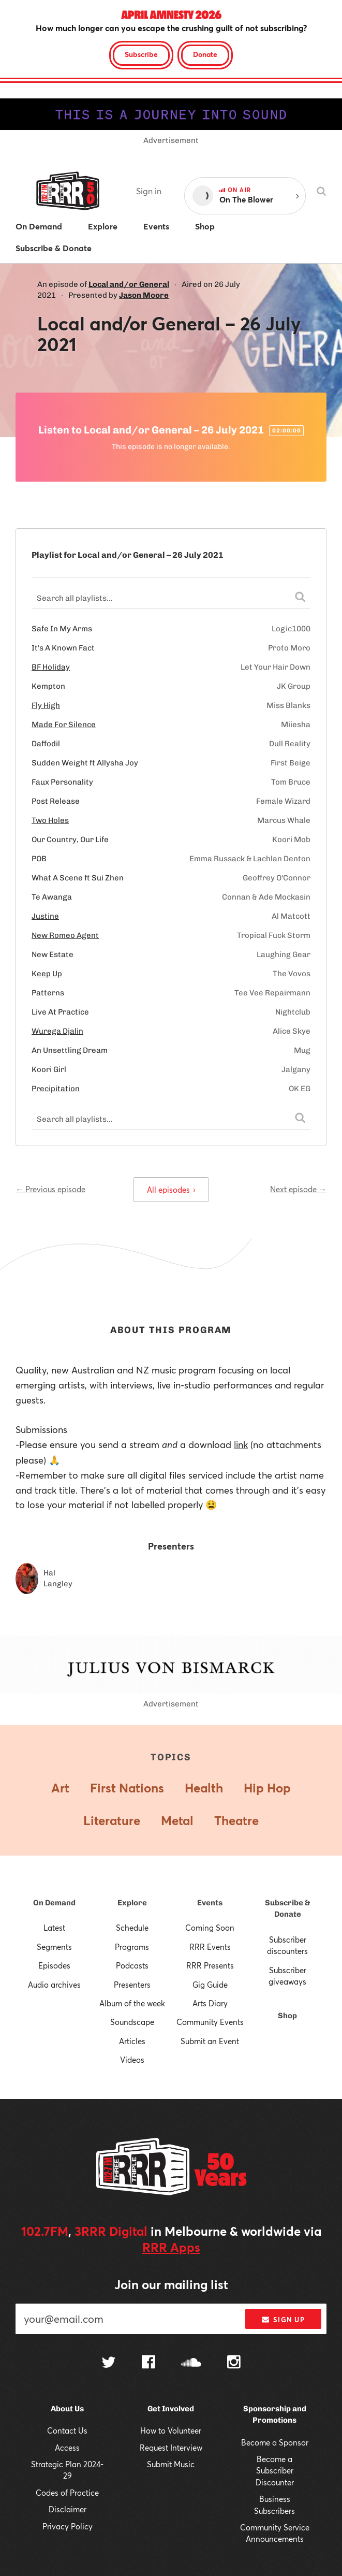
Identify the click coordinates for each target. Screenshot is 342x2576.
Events (209, 1902)
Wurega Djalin (57, 1031)
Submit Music (171, 2464)
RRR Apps (171, 2247)
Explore (132, 1902)
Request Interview (171, 2447)
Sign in (148, 190)
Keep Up (47, 973)
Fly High (46, 705)
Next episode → (298, 1189)
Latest (54, 1927)
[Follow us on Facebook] (148, 2363)
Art (60, 1787)
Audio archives (54, 1984)
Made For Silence (64, 724)
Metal (177, 1820)
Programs (132, 1947)
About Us (67, 2408)
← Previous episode (50, 1189)
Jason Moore (144, 295)
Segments (54, 1947)
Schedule (132, 1927)
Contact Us (67, 2430)
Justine (45, 916)
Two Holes (50, 820)
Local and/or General (128, 284)
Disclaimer (67, 2509)
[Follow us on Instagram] (234, 2363)
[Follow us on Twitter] (108, 2363)
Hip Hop (267, 1787)
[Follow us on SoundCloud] (191, 2363)
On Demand (54, 1902)
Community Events (210, 2022)
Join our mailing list (171, 2284)
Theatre (236, 1820)
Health (204, 1787)
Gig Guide (210, 1984)
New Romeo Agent (65, 935)
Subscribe (141, 54)
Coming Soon (209, 1927)
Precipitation (56, 1088)
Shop (287, 2015)
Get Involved (170, 2408)
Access (67, 2447)
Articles (132, 2041)
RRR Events (210, 1947)
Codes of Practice (67, 2492)
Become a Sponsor (274, 2442)
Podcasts (132, 1965)
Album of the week (132, 2003)
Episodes (54, 1965)
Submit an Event (210, 2041)
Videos (132, 2059)
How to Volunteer (170, 2430)
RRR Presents (210, 1965)
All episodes (171, 1189)
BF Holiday (51, 667)
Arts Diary (210, 2003)
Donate (205, 54)
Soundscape (132, 2022)
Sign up (283, 2319)
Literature (111, 1820)
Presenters (132, 1984)
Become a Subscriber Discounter (275, 2470)
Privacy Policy (67, 2526)
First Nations (127, 1787)
